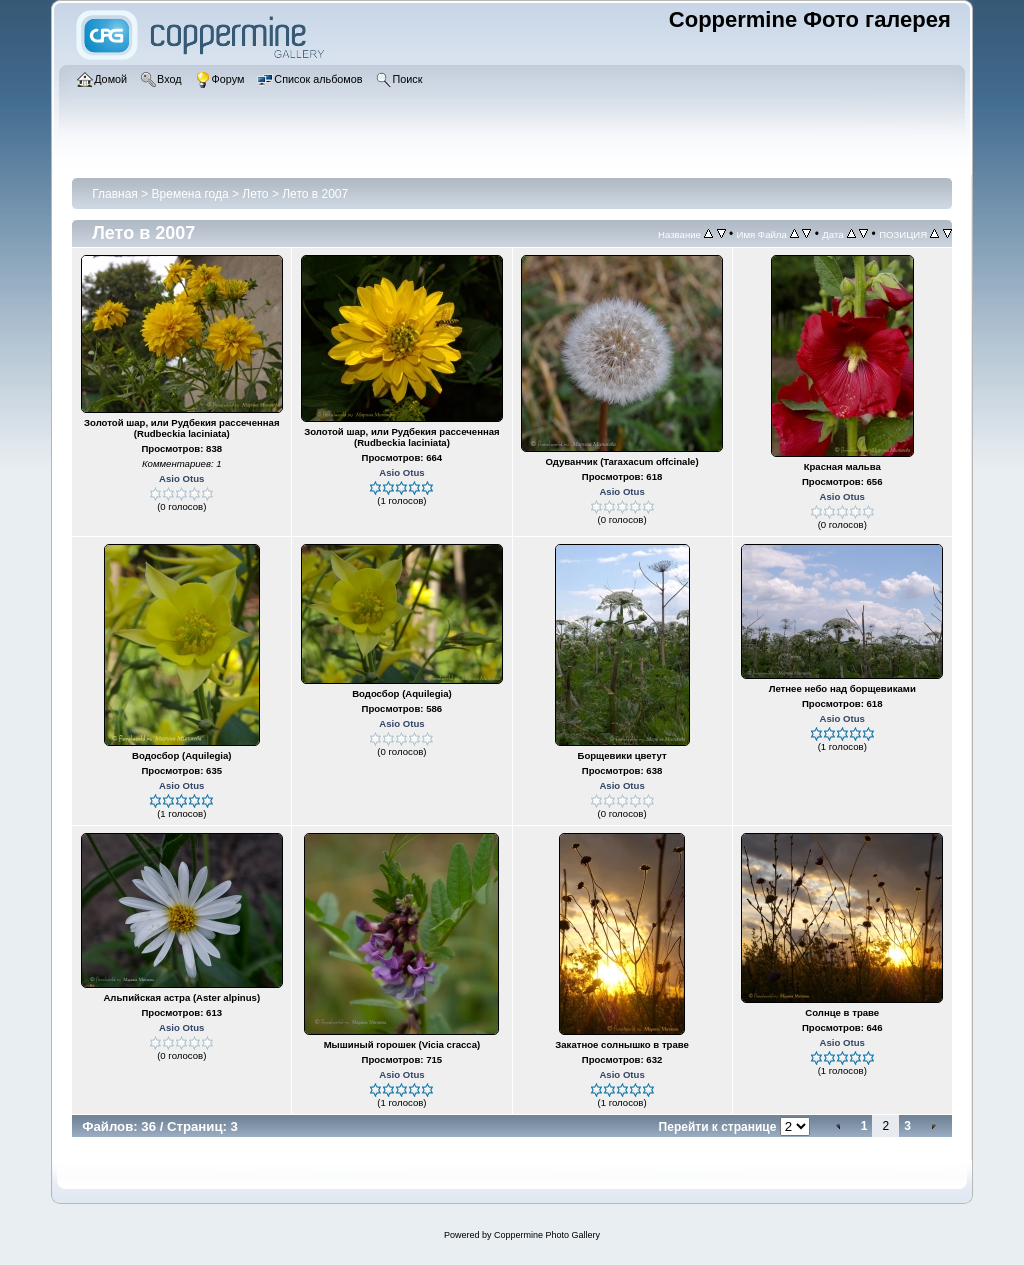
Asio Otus (181, 478)
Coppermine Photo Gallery (547, 1235)
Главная (115, 194)
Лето (257, 194)
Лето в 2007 (315, 194)
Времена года (190, 194)
